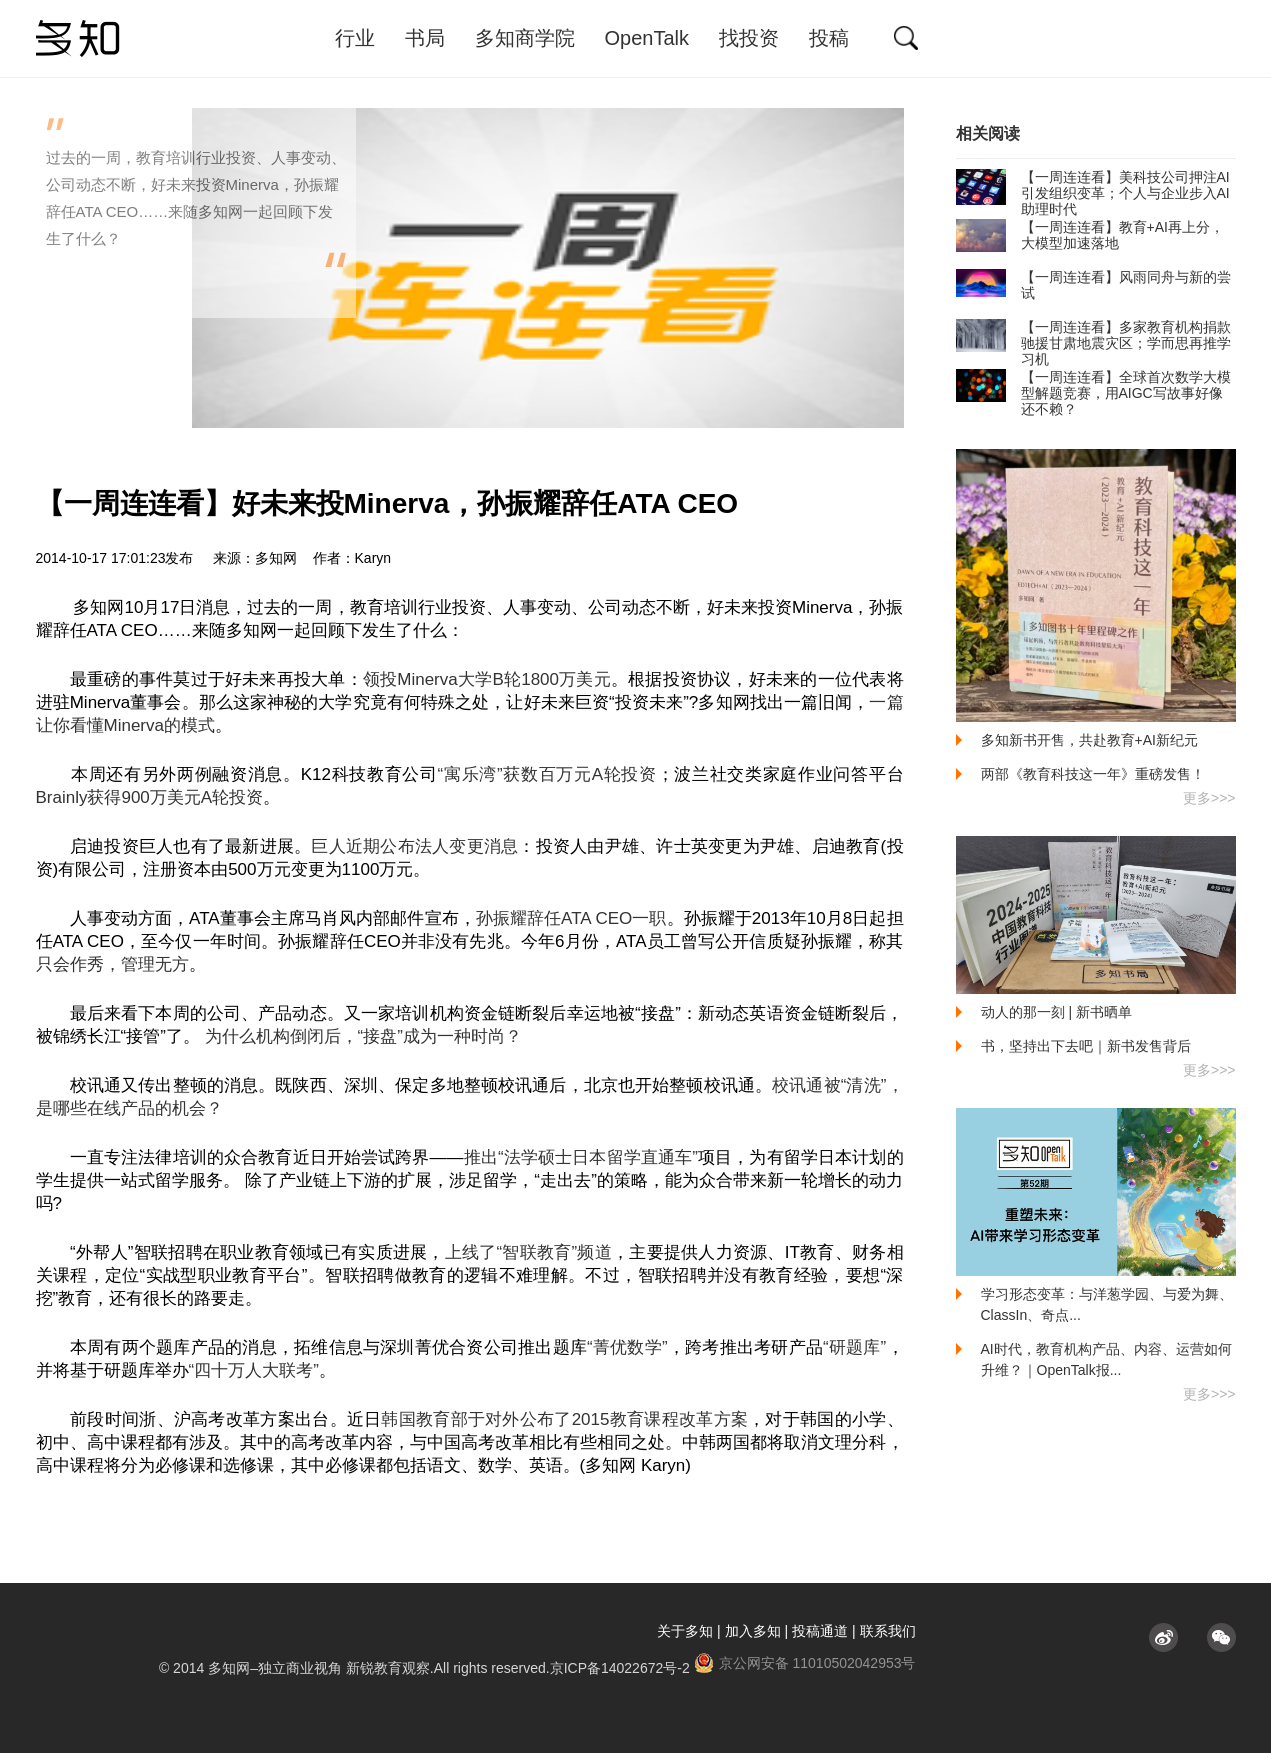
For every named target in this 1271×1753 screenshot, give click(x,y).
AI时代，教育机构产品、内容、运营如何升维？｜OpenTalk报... (1106, 1359)
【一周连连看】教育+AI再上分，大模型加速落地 (1090, 235)
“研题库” (854, 1347)
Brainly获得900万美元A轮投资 (150, 797)
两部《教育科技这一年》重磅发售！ (1093, 774)
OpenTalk (647, 38)
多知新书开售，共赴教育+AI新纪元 (1089, 740)
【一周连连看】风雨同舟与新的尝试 (1093, 285)
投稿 (829, 38)
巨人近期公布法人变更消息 (414, 846)
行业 (355, 38)
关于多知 (685, 1631)
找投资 (749, 38)
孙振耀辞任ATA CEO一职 (571, 918)
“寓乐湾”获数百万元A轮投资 (547, 774)
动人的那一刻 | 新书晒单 (1056, 1012)
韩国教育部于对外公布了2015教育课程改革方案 (564, 1419)
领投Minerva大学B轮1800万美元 (487, 679)
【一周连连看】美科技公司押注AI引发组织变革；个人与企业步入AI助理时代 (1093, 193)
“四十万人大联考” (254, 1370)
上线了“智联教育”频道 (528, 1252)
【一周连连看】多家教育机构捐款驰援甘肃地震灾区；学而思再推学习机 (1093, 343)
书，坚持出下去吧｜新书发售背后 (1086, 1046)
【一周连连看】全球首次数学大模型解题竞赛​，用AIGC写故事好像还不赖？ (1093, 393)
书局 (425, 38)
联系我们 (888, 1631)
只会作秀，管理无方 (112, 964)
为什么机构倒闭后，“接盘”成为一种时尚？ (363, 1036)
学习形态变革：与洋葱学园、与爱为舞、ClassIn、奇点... (1107, 1304)
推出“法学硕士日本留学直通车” (581, 1157)
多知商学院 (525, 38)
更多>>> (1209, 798)
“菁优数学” (627, 1347)
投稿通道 (820, 1631)
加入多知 (753, 1631)
